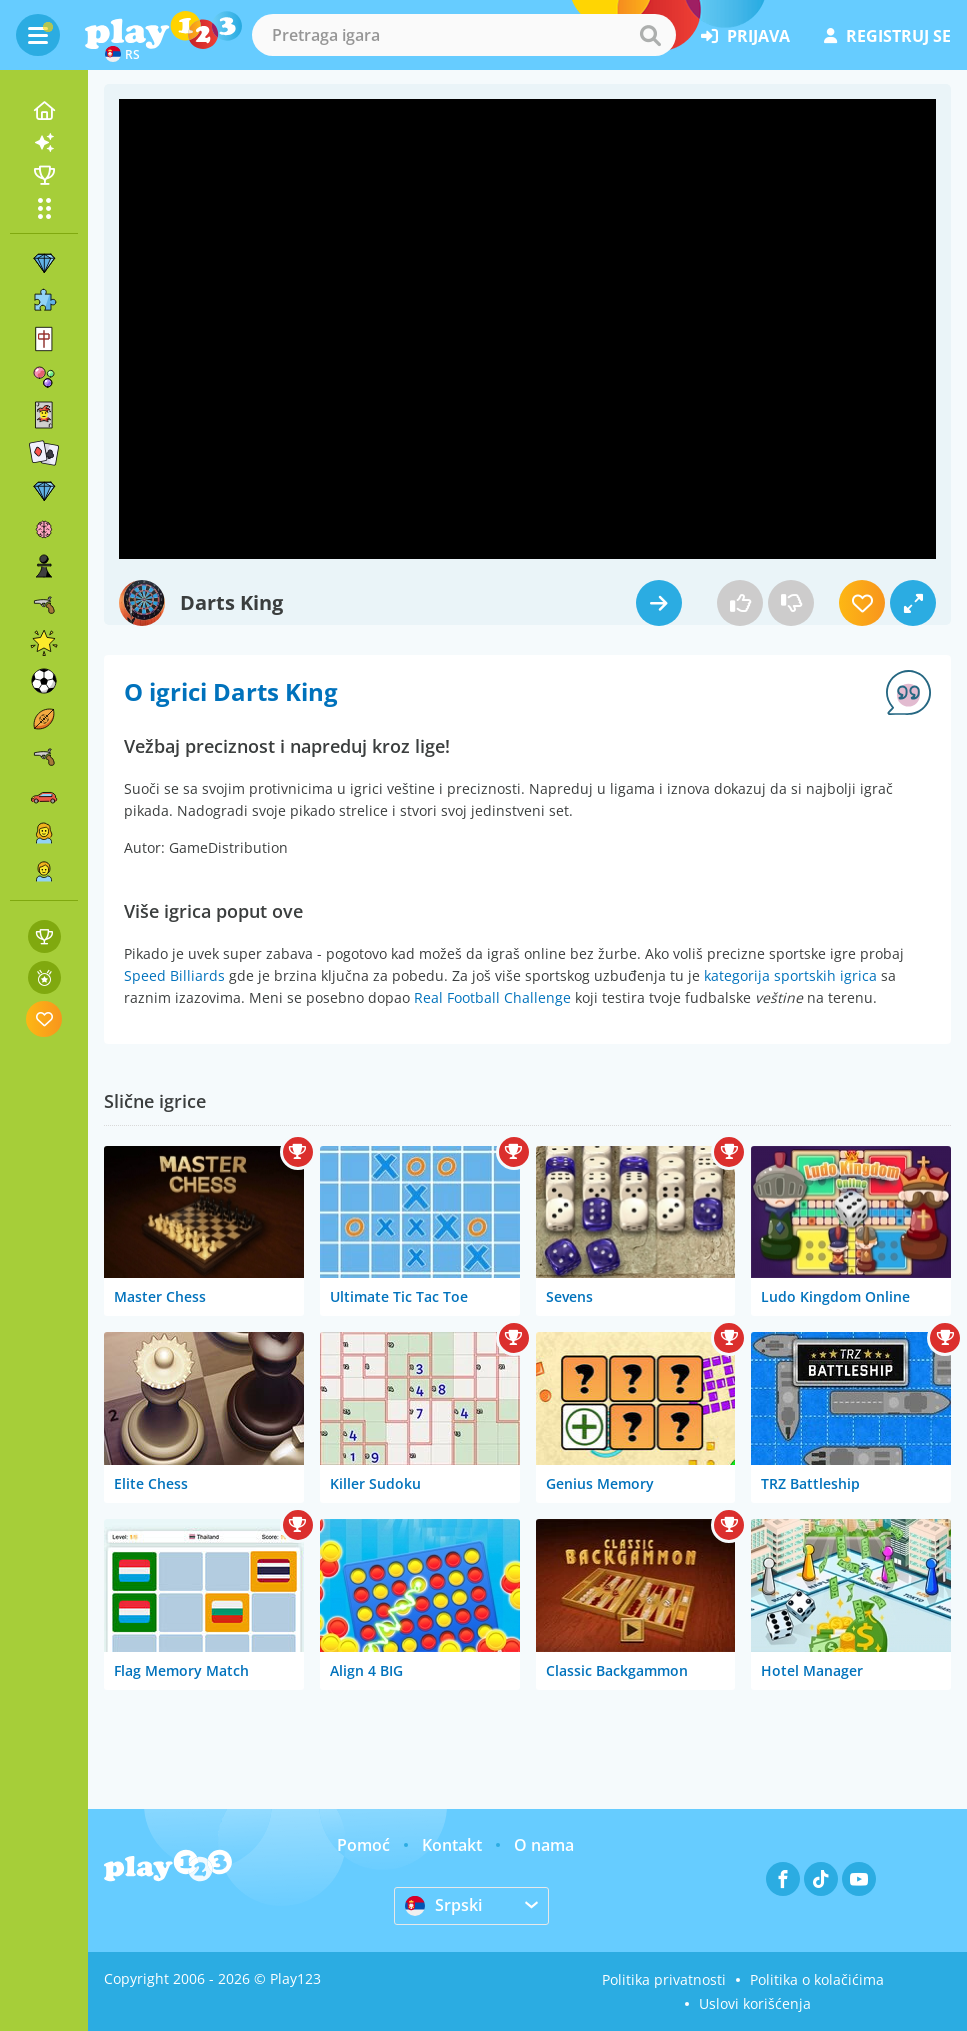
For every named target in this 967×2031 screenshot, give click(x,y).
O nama (544, 1845)
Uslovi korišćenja (755, 2003)
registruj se (887, 36)
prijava (745, 36)
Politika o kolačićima (817, 1979)
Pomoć (363, 1845)
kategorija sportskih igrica (790, 975)
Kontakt (452, 1845)
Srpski (443, 1905)
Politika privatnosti (664, 1979)
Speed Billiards (174, 975)
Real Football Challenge (492, 997)
